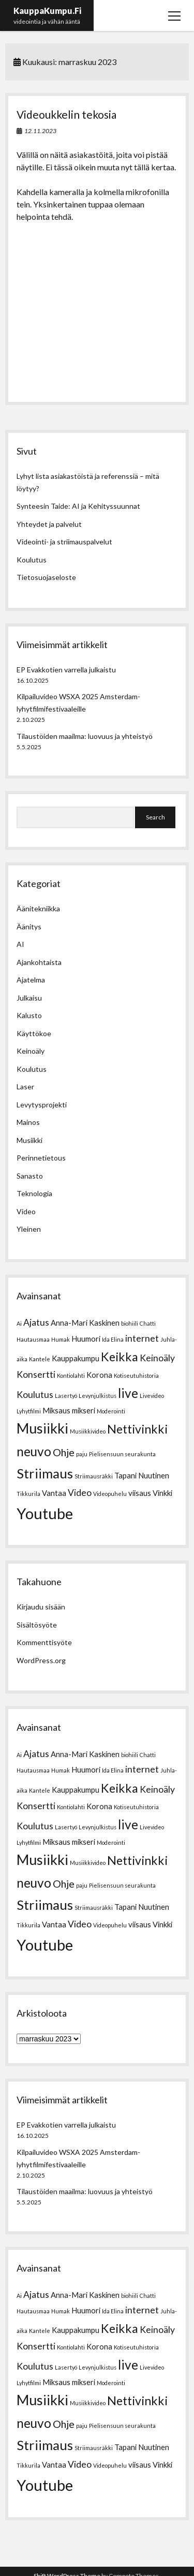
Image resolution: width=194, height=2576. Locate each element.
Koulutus (32, 559)
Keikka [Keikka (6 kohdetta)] (119, 1356)
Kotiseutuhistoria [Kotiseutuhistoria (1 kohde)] (136, 1375)
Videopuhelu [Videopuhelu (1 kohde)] (110, 1493)
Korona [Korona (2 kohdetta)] (99, 1374)
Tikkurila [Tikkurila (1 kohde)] (28, 1493)
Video (26, 1211)
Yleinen (29, 1229)
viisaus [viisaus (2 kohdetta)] (139, 1493)
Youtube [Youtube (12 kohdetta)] (45, 1513)
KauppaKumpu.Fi (47, 10)
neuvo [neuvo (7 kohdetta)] (34, 1451)
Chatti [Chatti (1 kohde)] (148, 1323)
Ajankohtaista (39, 962)
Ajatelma (31, 979)
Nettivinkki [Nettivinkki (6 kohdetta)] (137, 1429)
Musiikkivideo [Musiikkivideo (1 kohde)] (88, 1431)
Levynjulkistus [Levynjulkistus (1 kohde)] (97, 1395)
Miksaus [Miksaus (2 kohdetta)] (56, 1410)
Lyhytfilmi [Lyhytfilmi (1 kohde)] (29, 1411)
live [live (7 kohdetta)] (128, 1393)
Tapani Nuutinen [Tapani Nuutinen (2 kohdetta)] (141, 1475)
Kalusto (29, 1015)
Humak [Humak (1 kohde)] (60, 1339)
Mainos (28, 1122)
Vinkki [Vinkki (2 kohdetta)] (162, 1493)
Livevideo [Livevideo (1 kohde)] (152, 1395)
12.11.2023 (40, 131)
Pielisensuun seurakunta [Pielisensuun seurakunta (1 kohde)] (122, 1454)
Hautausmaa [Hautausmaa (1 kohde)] (33, 1339)
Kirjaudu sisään (41, 1606)
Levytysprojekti (42, 1104)
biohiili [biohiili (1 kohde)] (129, 1323)
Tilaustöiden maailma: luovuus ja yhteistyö (85, 736)
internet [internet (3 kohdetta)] (142, 1338)
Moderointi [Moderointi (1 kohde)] (111, 1411)
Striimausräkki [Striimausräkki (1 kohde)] (93, 1476)
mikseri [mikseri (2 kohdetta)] (83, 1410)
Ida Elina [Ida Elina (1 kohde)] (113, 1339)
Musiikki (29, 1140)
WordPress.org (41, 1660)
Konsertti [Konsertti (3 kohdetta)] (36, 1374)
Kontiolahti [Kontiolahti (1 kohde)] (71, 1375)
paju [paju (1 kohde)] (81, 1454)
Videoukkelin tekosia (66, 114)
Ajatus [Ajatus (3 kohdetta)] (36, 1322)
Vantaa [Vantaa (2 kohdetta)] (54, 1493)
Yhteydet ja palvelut (49, 524)
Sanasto (30, 1175)
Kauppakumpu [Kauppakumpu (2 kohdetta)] (75, 1358)
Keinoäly (30, 1050)
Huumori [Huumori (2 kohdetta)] (85, 1338)
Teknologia (34, 1193)
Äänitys (29, 926)
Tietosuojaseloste (46, 577)
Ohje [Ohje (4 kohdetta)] (63, 1452)
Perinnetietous (41, 1157)
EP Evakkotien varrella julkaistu (66, 669)
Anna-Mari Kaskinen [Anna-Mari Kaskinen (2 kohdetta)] (85, 1322)
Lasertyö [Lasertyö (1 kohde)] (66, 1395)
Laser (25, 1086)
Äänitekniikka (38, 908)
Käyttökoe (34, 1033)
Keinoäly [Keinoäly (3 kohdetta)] (157, 1358)
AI (20, 944)
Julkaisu (29, 997)
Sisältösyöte (37, 1624)
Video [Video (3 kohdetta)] (80, 1492)
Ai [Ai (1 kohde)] (19, 1323)
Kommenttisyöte (44, 1642)
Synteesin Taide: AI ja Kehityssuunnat (78, 506)
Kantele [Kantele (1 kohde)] (39, 1359)
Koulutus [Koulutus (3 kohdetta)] (35, 1394)
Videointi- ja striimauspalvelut (64, 541)
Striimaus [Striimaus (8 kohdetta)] (45, 1473)
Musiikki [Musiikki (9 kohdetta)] (42, 1428)
